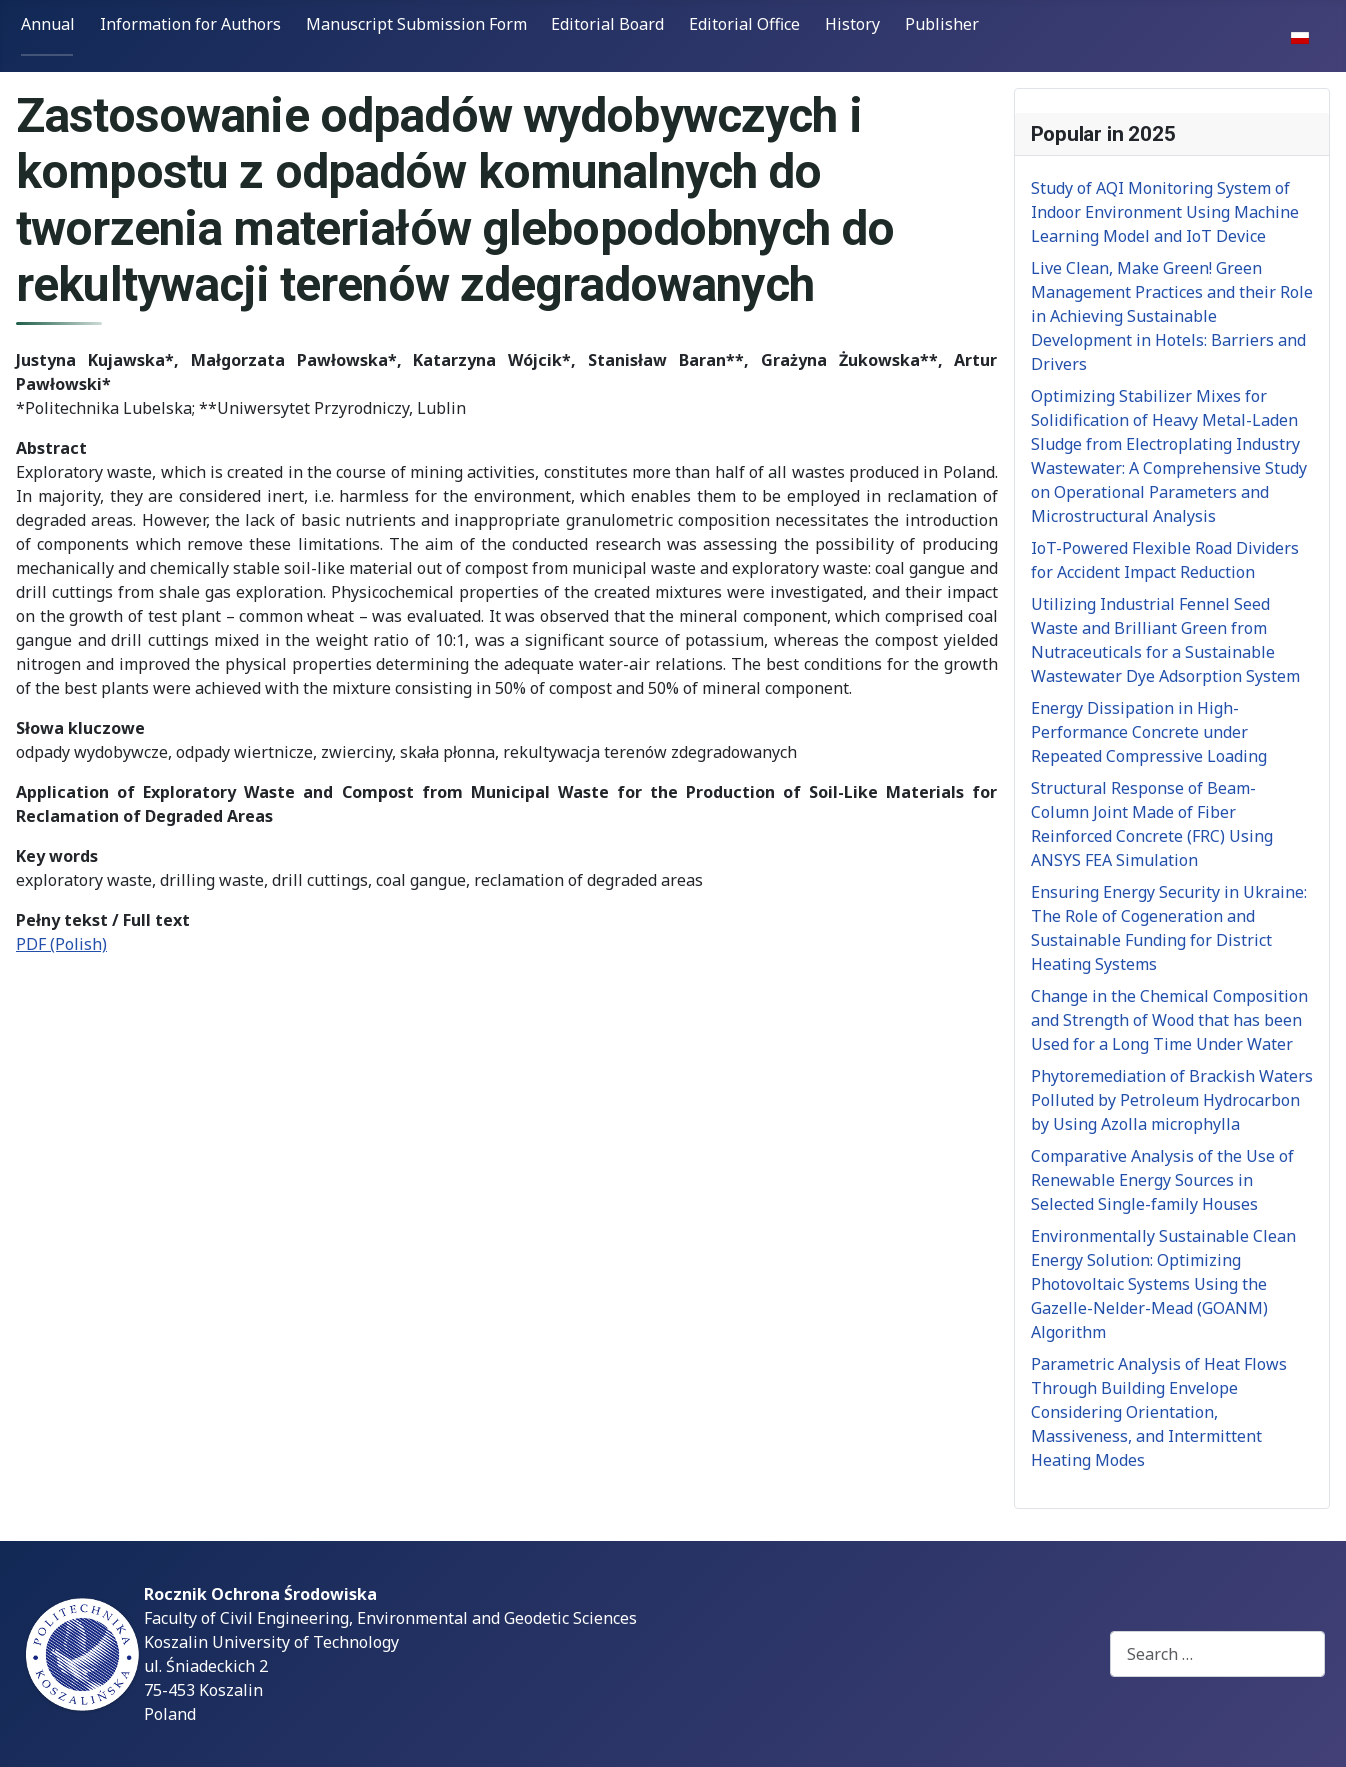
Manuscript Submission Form (416, 24)
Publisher (942, 24)
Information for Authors (190, 24)
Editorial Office (744, 24)
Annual (48, 24)
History (852, 24)
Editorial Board (607, 24)
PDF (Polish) (61, 944)
